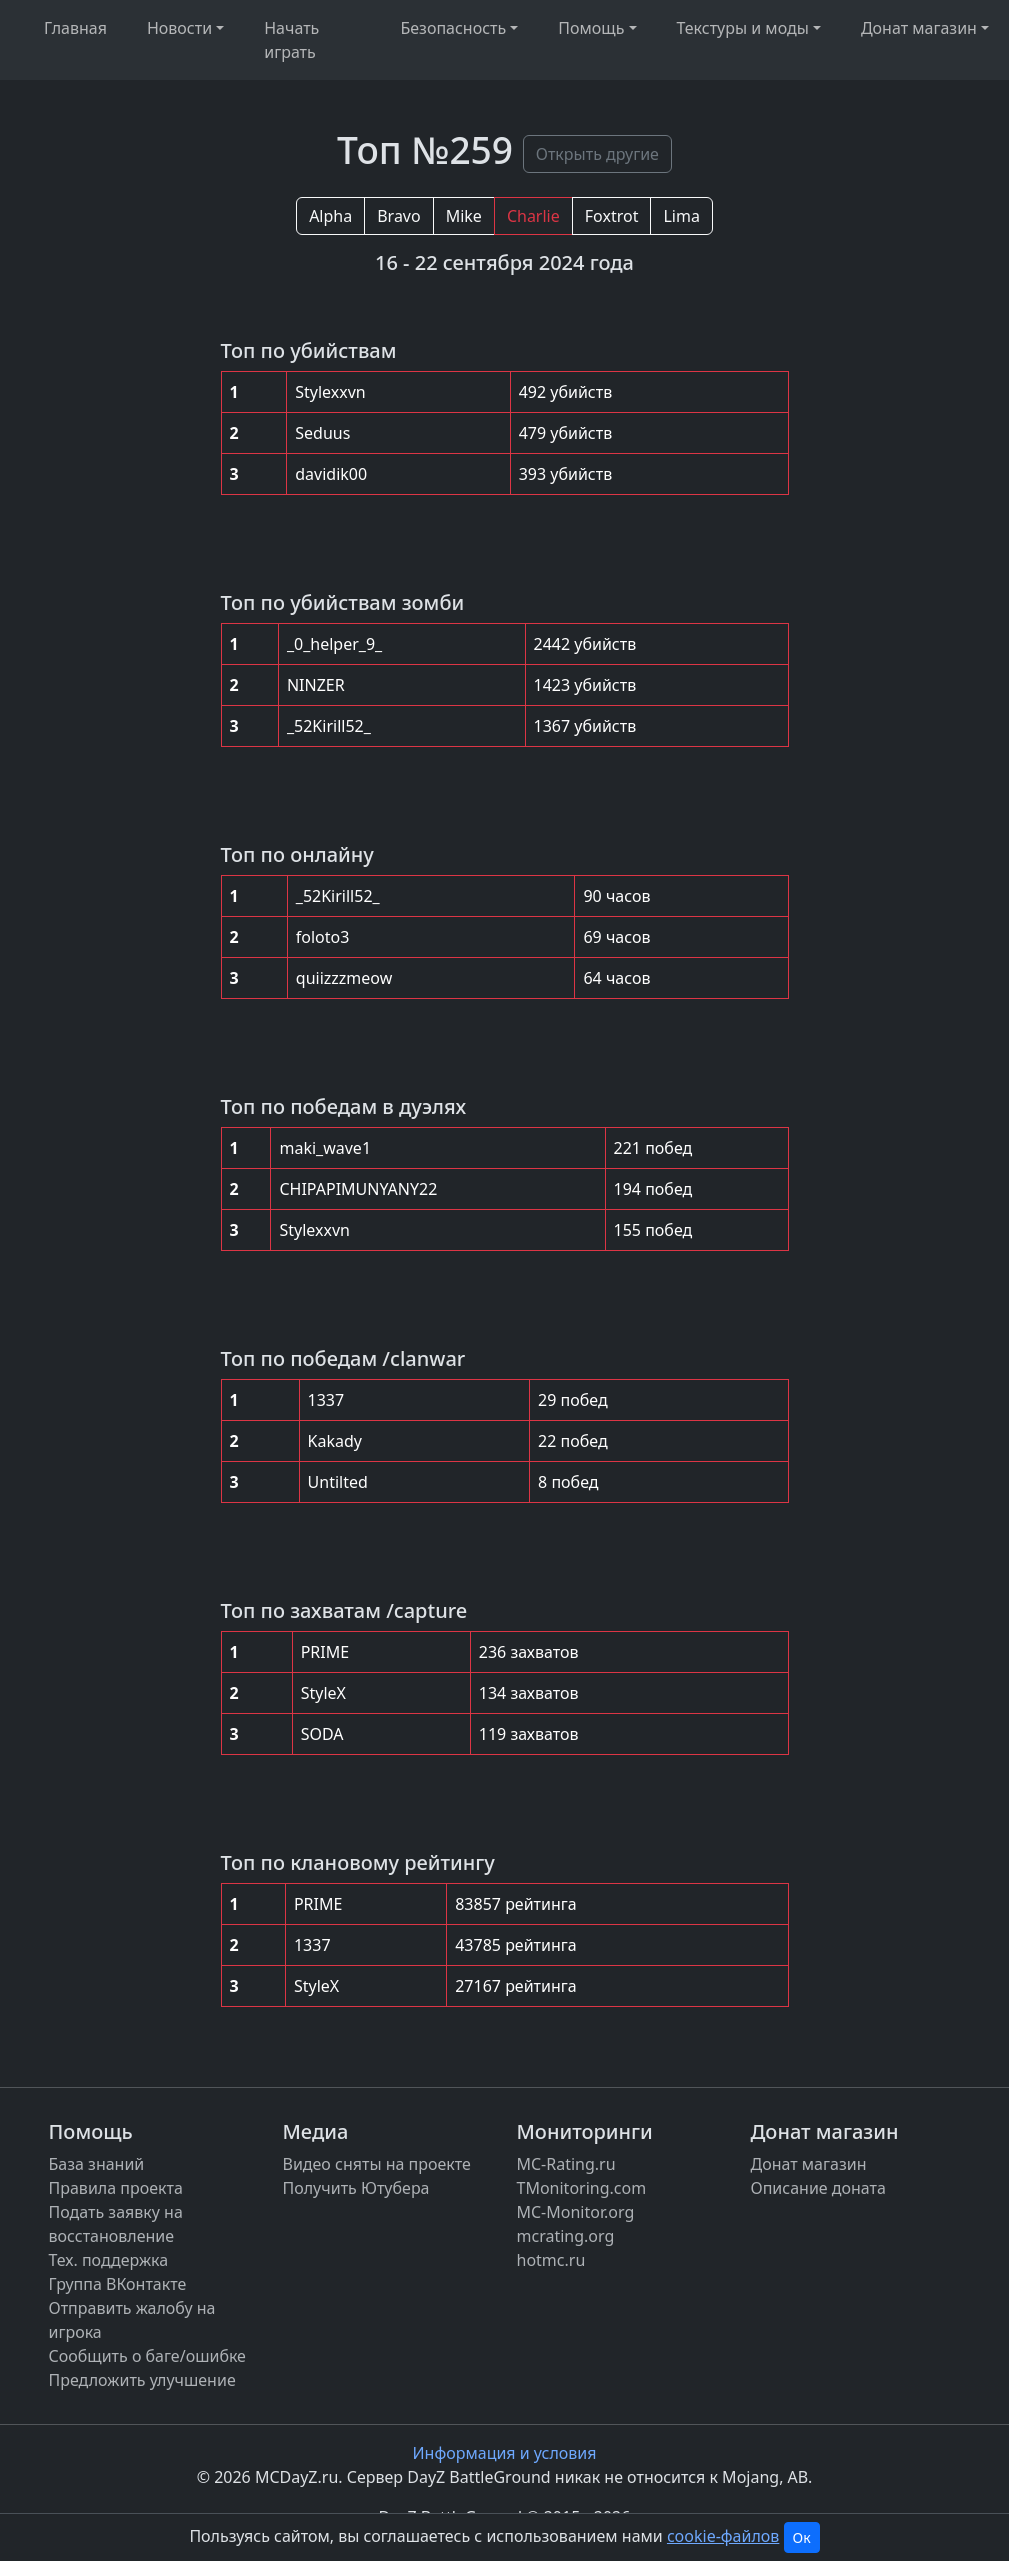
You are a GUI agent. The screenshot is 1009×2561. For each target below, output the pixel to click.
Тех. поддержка (109, 2260)
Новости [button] (179, 28)
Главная (75, 28)
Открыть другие (597, 154)
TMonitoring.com (582, 2188)
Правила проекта (116, 2188)
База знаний (97, 2164)
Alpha (330, 216)
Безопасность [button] (453, 28)
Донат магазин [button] (919, 28)
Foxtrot (612, 216)
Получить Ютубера (356, 2188)
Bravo (398, 216)
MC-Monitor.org (576, 2212)
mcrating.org (566, 2236)
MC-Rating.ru (566, 2164)
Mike (464, 216)
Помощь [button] (591, 28)
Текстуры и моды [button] (743, 28)
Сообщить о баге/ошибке (147, 2356)
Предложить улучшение (142, 2380)
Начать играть (291, 40)
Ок (802, 2537)
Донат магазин (809, 2164)
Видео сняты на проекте (377, 2164)
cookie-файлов (723, 2536)
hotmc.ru (551, 2260)
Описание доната (818, 2188)
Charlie (533, 216)
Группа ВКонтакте (118, 2284)
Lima (681, 216)
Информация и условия (505, 2453)
